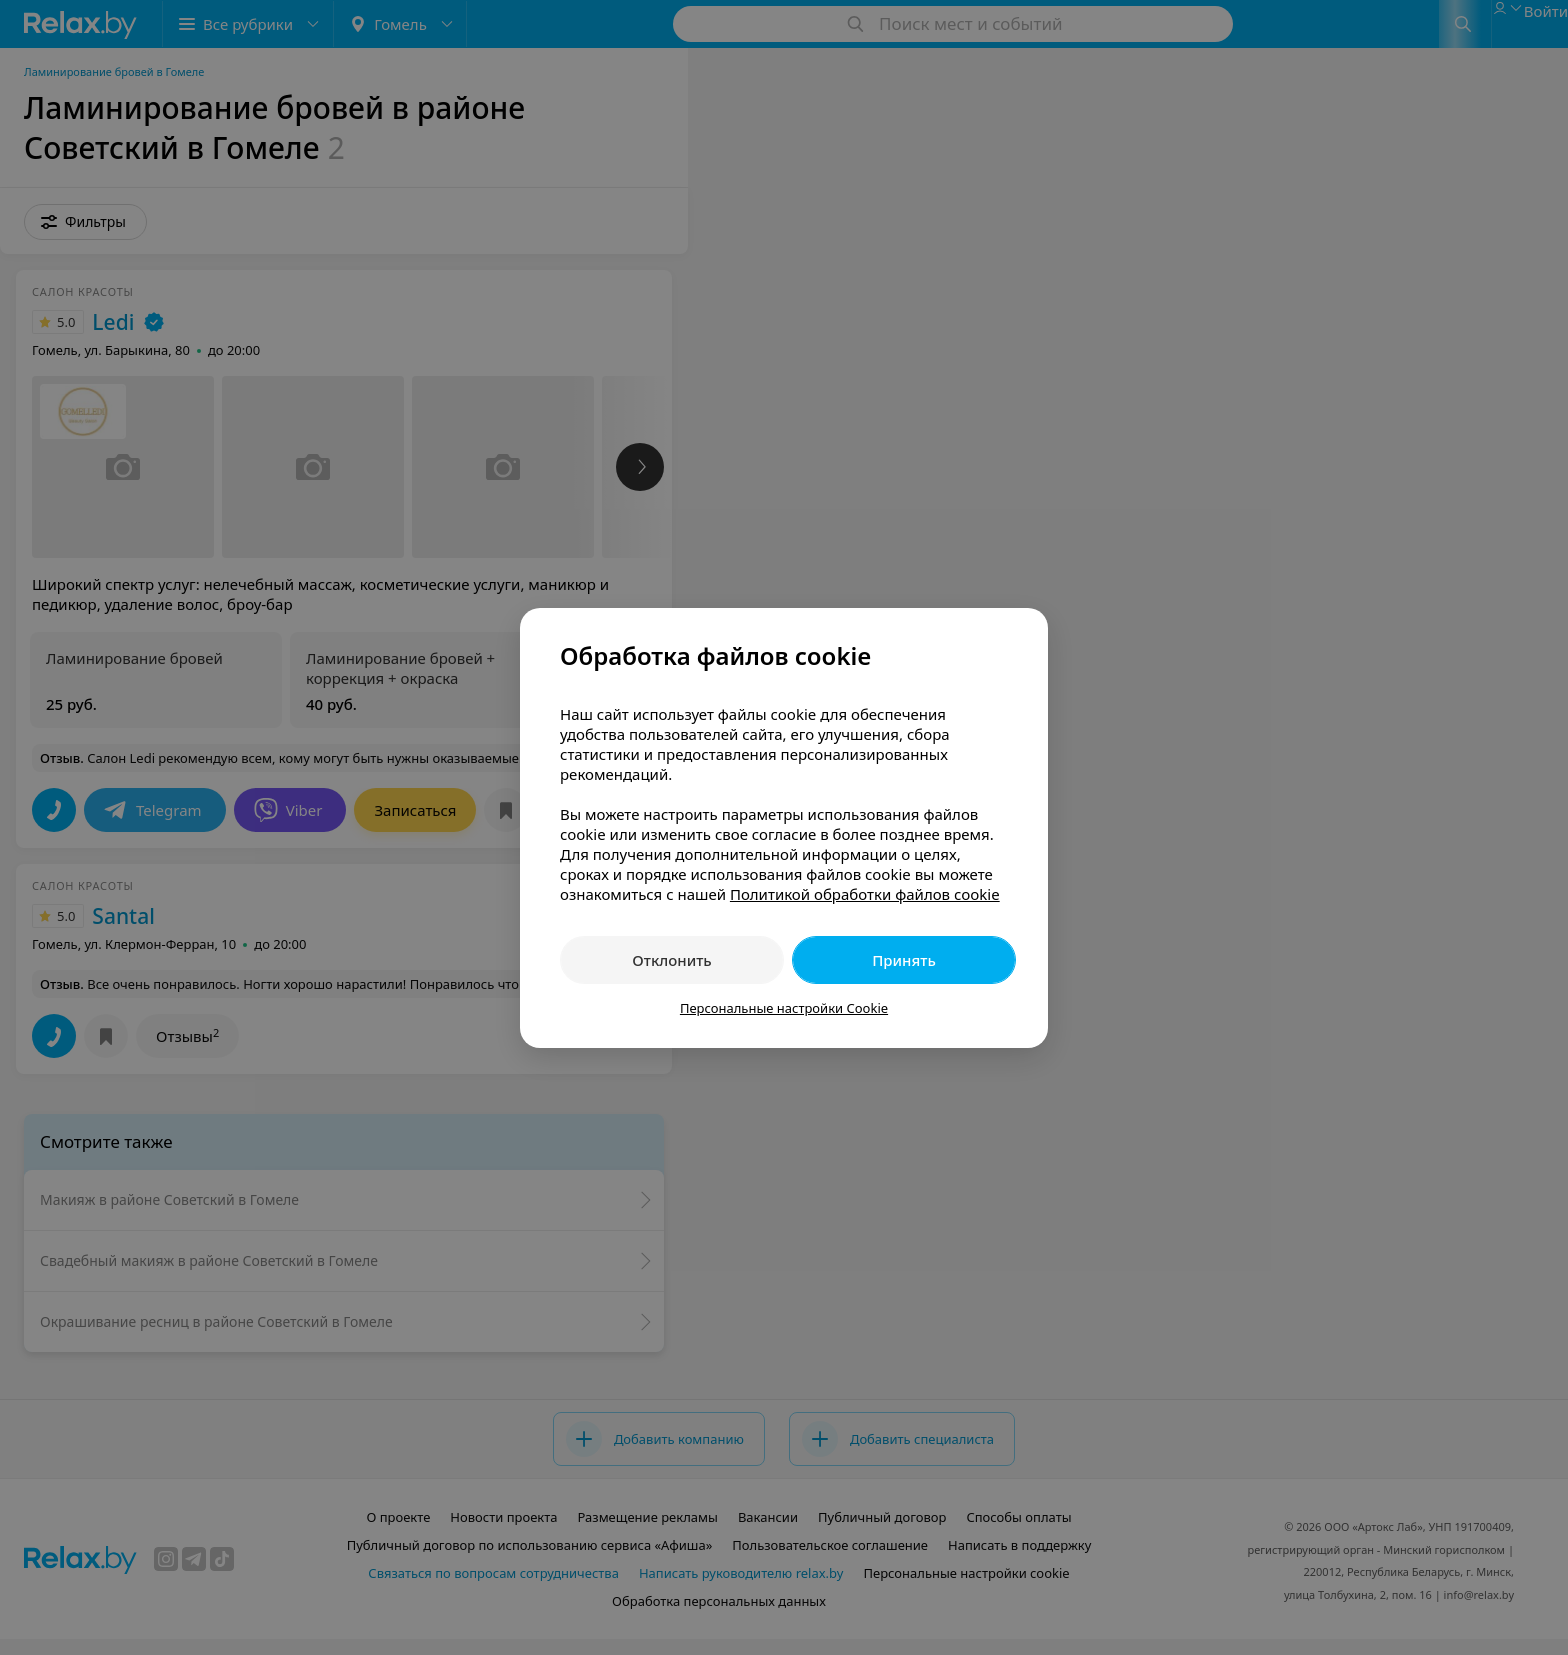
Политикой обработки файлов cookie (865, 894)
